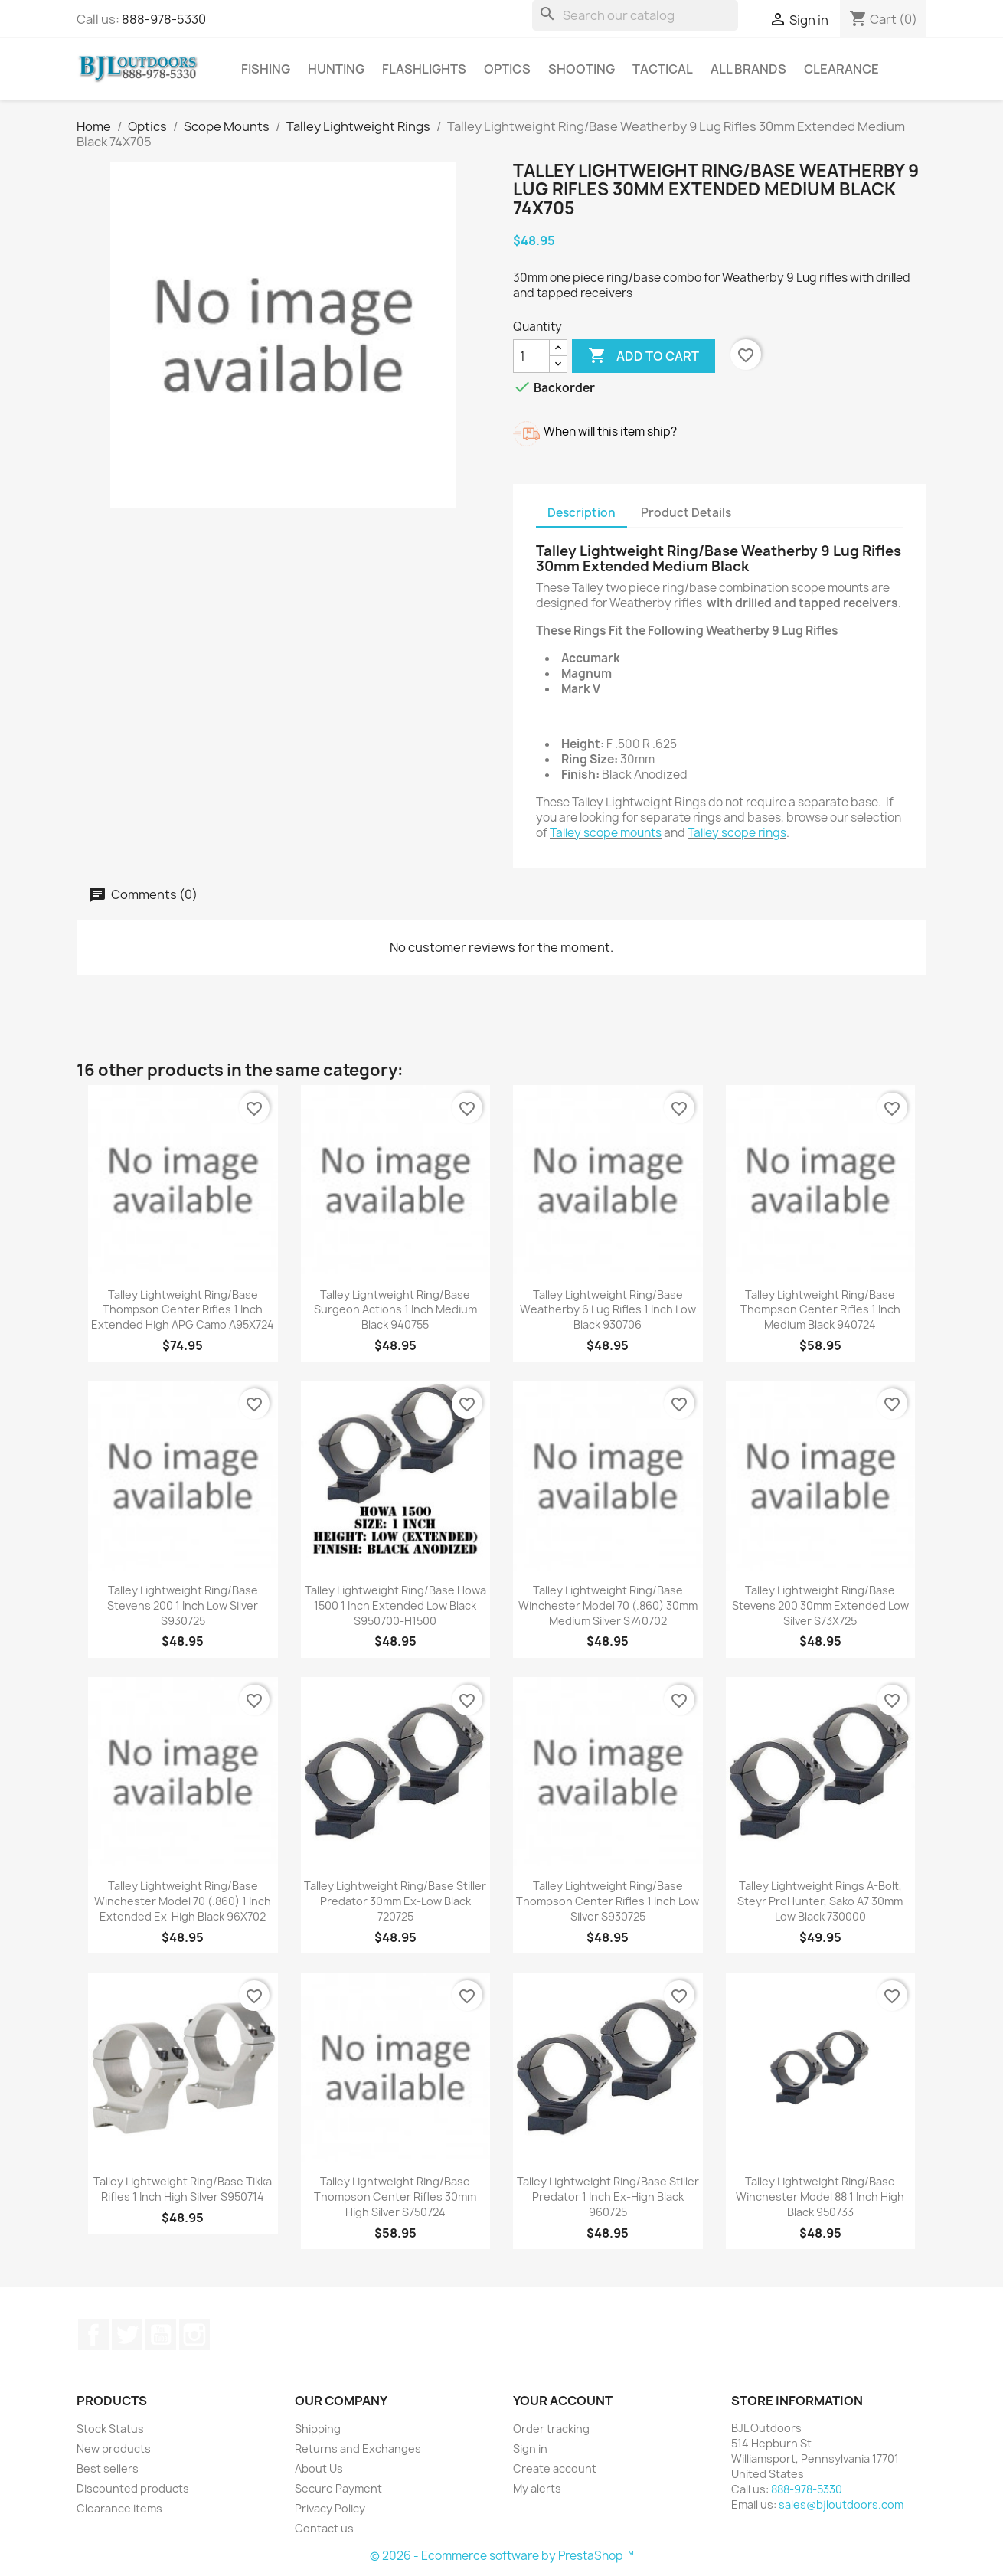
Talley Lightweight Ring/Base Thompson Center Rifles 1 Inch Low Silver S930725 (607, 1901)
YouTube (160, 2334)
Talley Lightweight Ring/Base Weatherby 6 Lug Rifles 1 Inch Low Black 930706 (608, 1309)
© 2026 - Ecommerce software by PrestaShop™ (502, 2556)
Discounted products (133, 2488)
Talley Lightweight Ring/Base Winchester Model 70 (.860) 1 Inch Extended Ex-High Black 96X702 (182, 1901)
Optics (507, 68)
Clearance (841, 68)
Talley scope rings (737, 833)
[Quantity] (531, 356)
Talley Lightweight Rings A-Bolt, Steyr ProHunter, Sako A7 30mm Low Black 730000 (820, 1901)
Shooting (581, 68)
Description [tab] (581, 513)
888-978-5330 (164, 19)
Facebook (93, 2334)
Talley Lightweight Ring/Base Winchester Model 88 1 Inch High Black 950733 (820, 2196)
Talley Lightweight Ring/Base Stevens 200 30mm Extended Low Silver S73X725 (820, 1605)
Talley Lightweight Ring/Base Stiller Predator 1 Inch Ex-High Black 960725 (608, 2196)
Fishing (265, 68)
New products (114, 2448)
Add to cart (643, 356)
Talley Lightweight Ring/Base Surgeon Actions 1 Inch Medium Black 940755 (395, 1309)
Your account (563, 2400)
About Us (319, 2468)
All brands (748, 68)
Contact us (324, 2528)
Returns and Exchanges (358, 2448)
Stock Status (110, 2428)
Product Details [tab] (686, 513)
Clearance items (119, 2508)
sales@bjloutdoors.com (841, 2504)
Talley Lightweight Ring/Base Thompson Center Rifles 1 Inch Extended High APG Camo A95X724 (182, 1309)
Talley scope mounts (606, 833)
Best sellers (108, 2468)
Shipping (318, 2428)
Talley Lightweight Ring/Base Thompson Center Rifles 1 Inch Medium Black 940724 (820, 1309)
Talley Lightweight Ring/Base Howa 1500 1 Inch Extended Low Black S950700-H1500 (395, 1605)
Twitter (127, 2334)
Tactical (662, 68)
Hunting (336, 68)
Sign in (530, 2448)
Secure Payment (338, 2488)
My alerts (537, 2488)
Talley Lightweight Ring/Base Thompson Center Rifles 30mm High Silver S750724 (395, 2196)
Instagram (194, 2334)
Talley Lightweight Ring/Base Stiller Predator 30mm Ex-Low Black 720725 (395, 1901)
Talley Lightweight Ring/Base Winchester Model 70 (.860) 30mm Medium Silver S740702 (608, 1605)
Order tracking (551, 2428)
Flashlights (424, 68)
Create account (554, 2468)
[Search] (635, 15)
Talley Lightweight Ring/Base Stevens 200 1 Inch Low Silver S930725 (182, 1605)
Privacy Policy (330, 2508)
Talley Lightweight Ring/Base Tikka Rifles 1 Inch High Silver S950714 (182, 2189)
